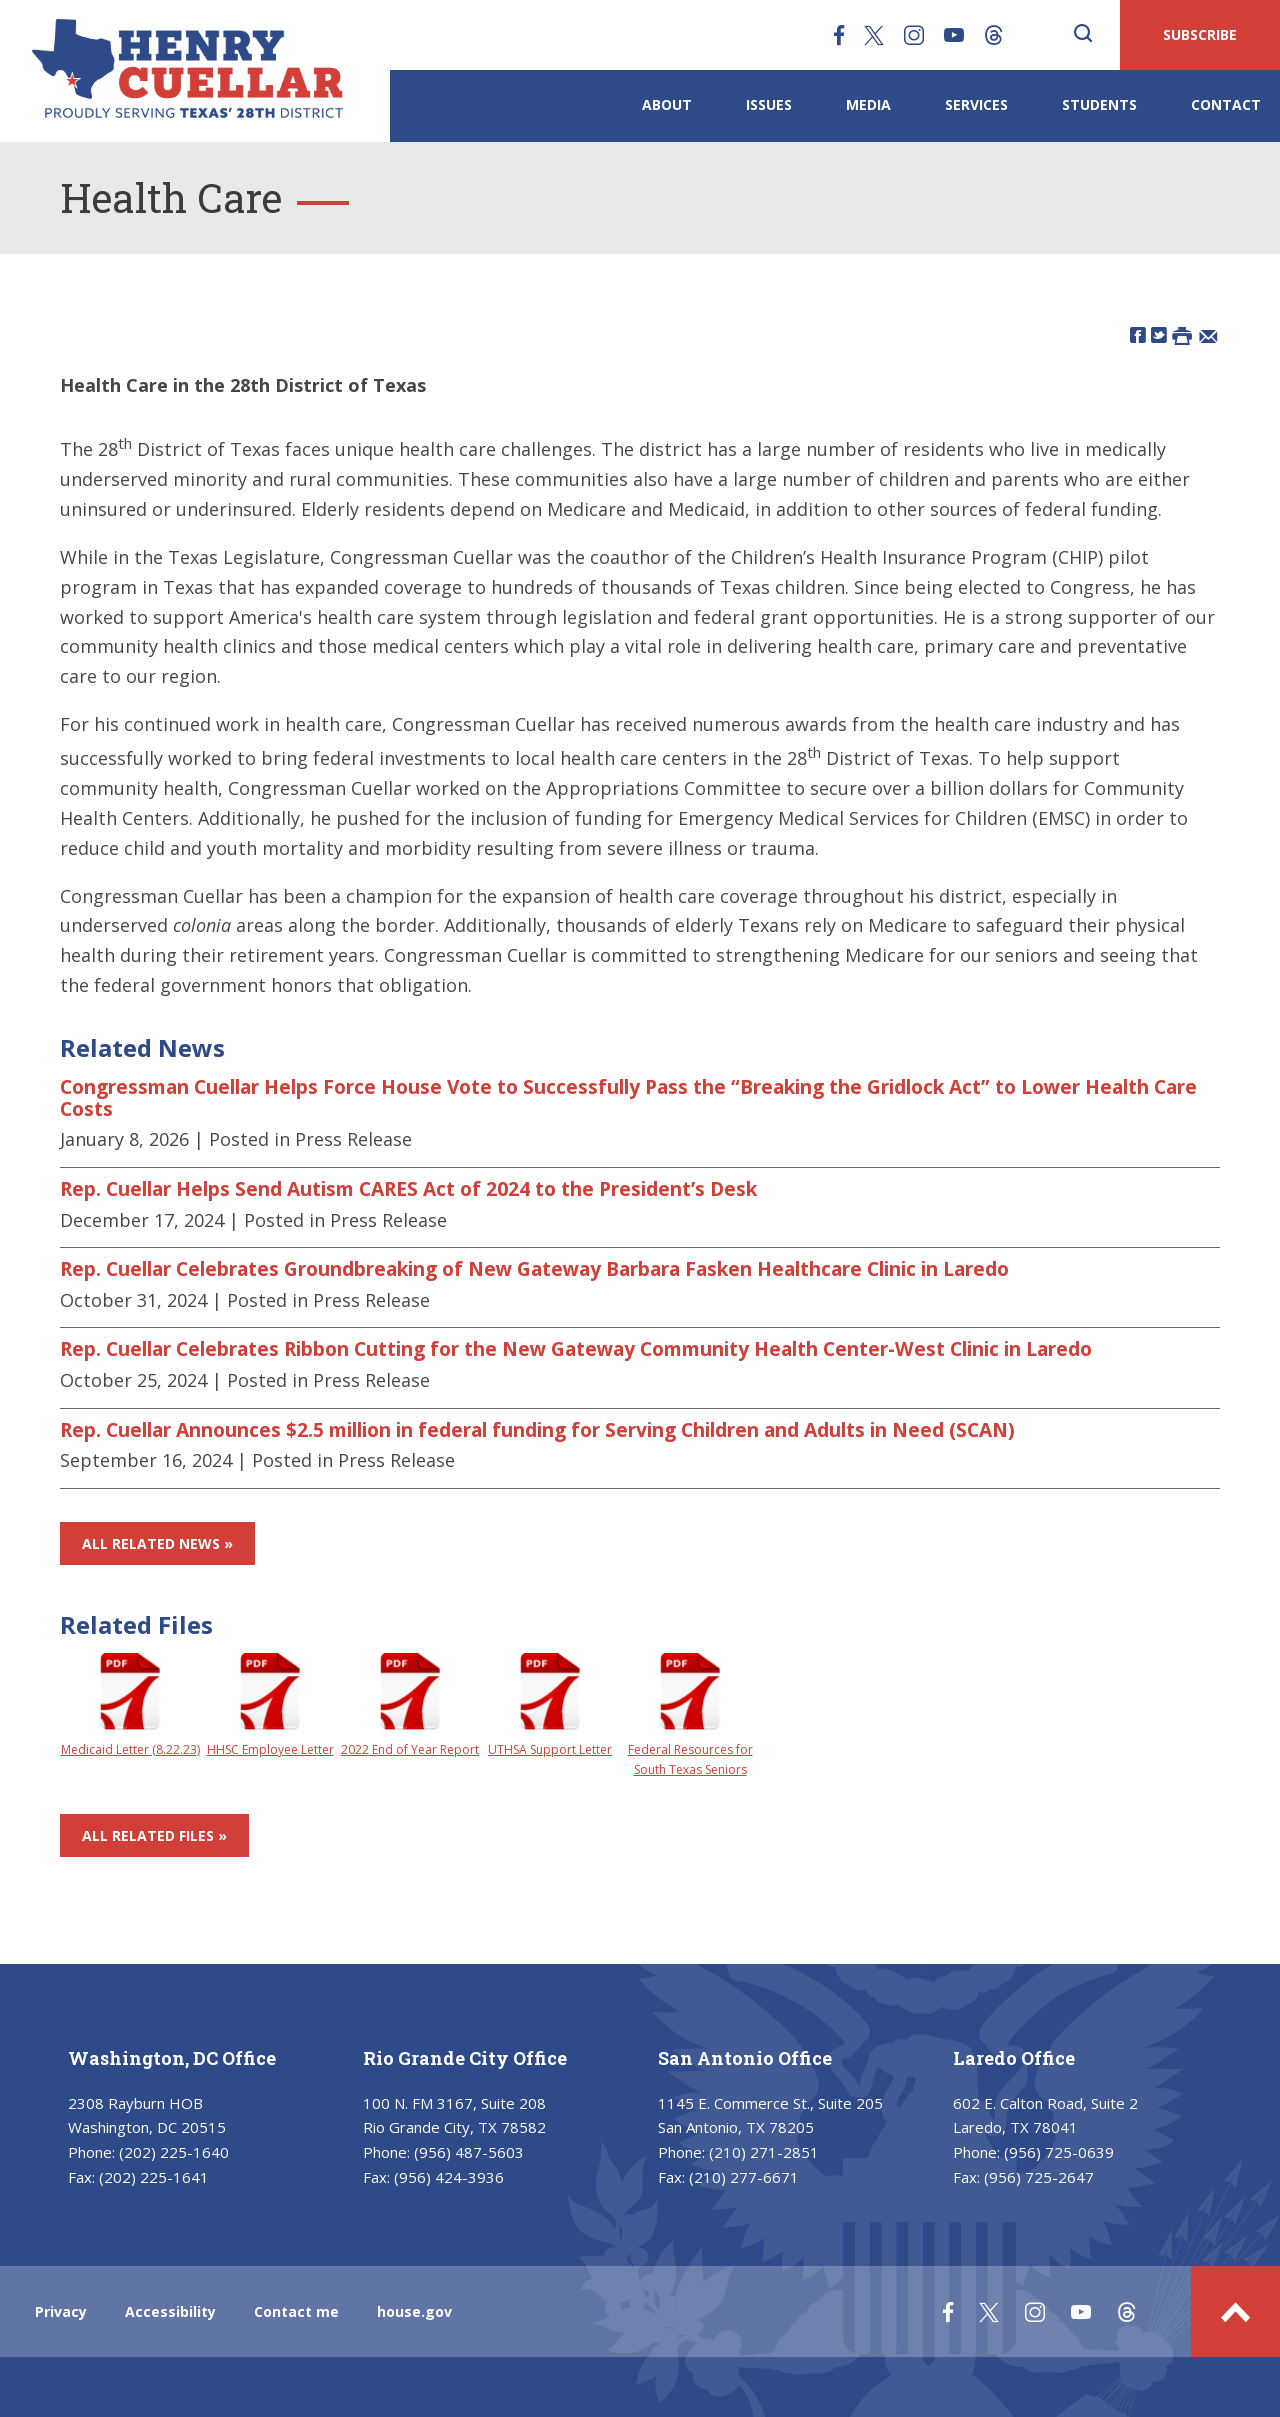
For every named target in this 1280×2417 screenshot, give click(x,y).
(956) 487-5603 (469, 2152)
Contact (1226, 104)
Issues (769, 104)
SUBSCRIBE (1200, 34)
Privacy (61, 2311)
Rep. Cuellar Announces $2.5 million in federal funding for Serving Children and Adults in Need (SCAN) (537, 1430)
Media (868, 104)
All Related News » (157, 1543)
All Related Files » (154, 1835)
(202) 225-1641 (154, 2177)
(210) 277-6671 (744, 2177)
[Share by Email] (1208, 334)
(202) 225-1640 (174, 2152)
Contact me (296, 2311)
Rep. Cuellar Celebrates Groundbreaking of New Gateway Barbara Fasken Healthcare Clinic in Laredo (534, 1269)
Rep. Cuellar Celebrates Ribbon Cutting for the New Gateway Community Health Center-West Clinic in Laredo (576, 1349)
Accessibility (170, 2311)
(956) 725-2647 (1039, 2177)
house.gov (414, 2311)
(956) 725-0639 (1059, 2152)
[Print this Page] (1182, 334)
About (667, 104)
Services (976, 104)
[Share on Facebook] (1138, 334)
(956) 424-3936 (449, 2177)
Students (1099, 104)
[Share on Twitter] (1159, 334)
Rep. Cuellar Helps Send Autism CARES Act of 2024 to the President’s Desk (408, 1189)
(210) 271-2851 (764, 2152)
